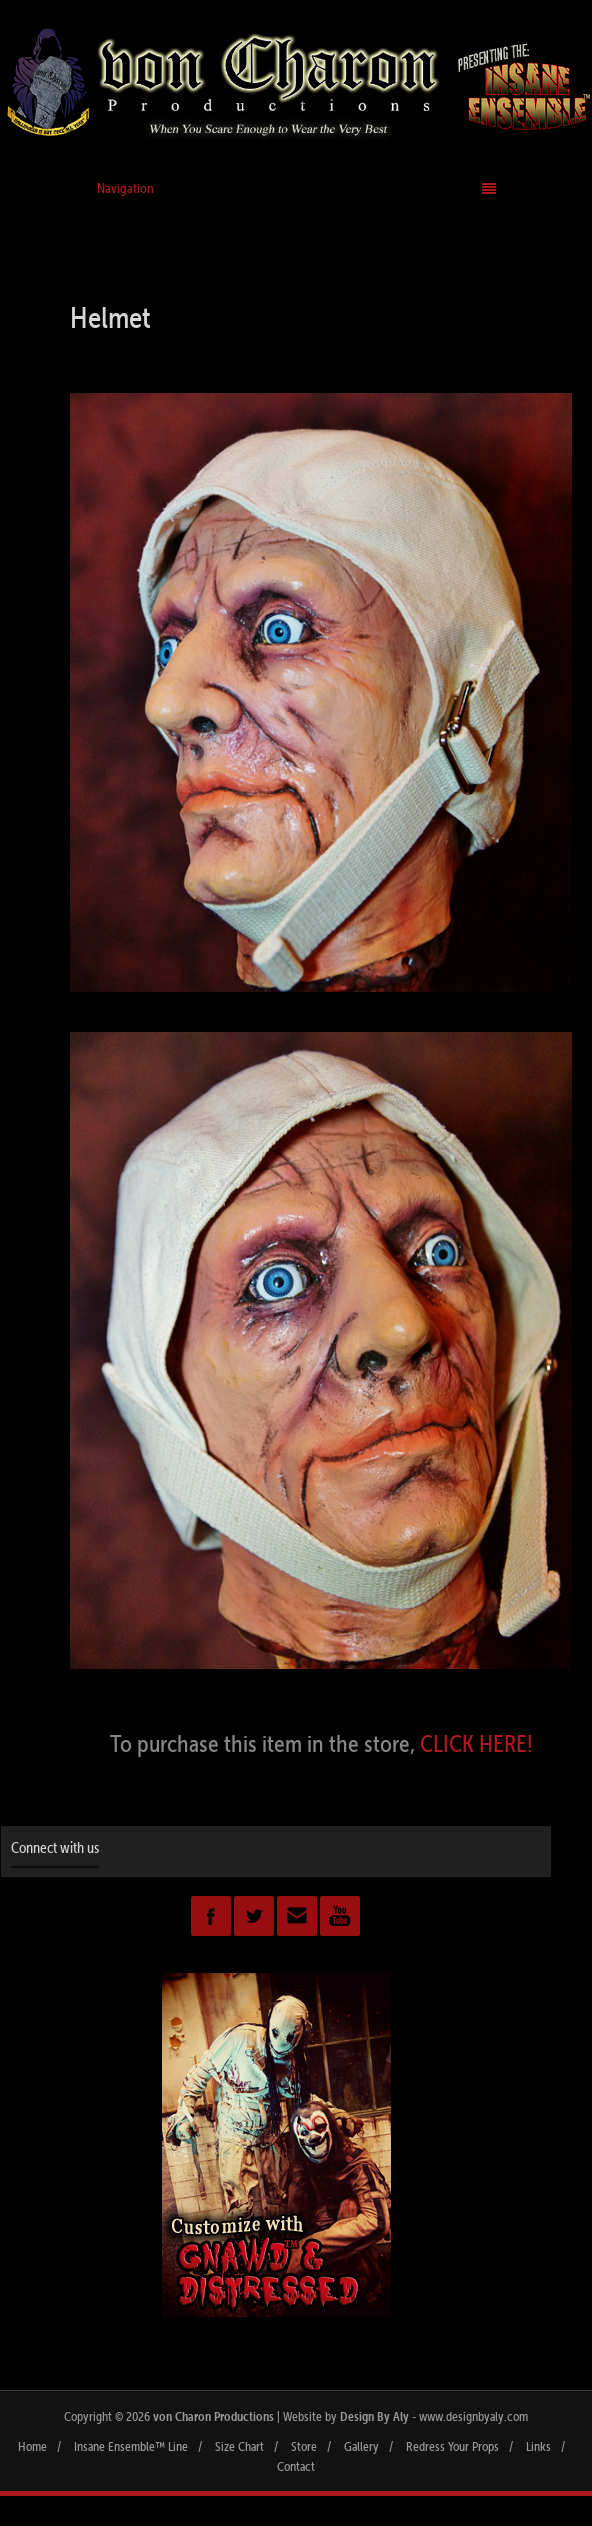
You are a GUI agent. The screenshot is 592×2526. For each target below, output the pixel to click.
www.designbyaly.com (473, 2416)
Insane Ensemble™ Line (131, 2446)
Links (538, 2446)
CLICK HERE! (476, 1743)
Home (32, 2446)
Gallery (361, 2446)
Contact (296, 2466)
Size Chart (239, 2446)
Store (304, 2446)
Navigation (296, 188)
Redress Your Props (452, 2446)
